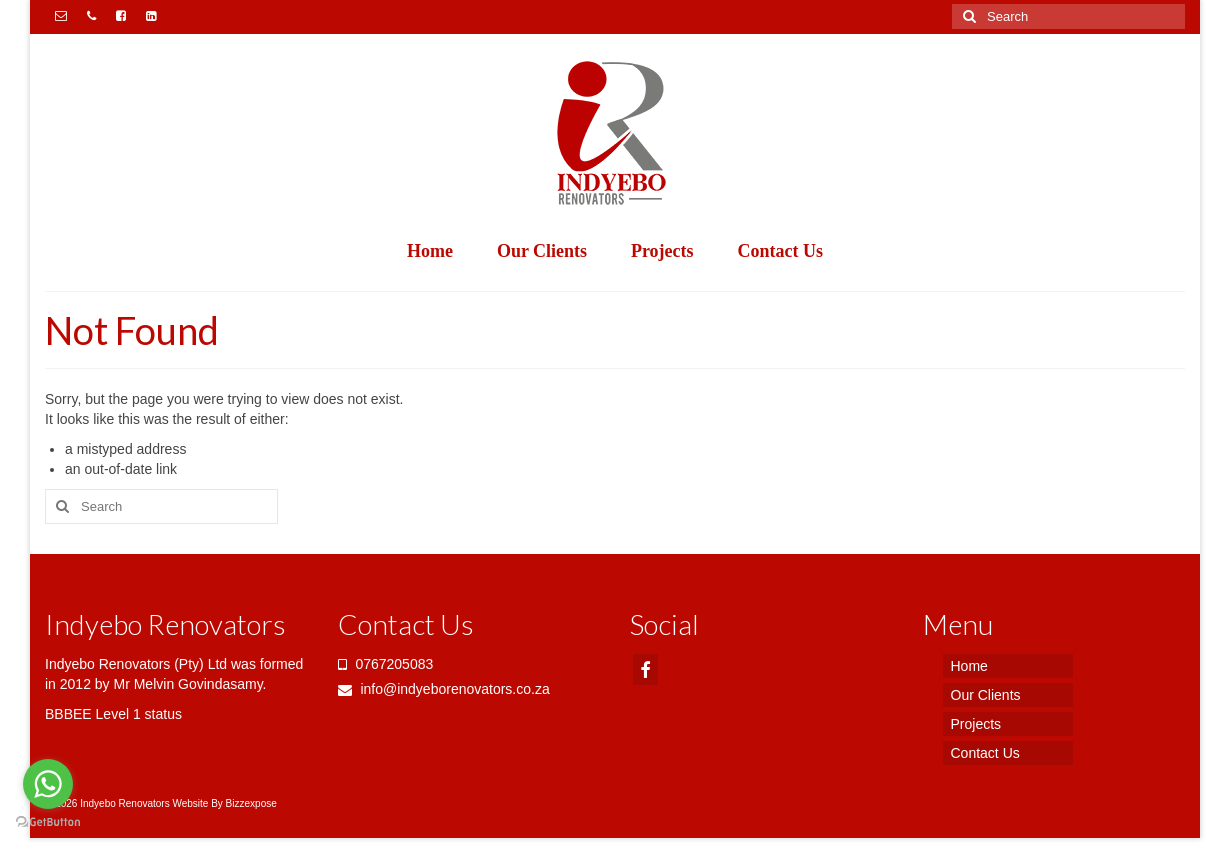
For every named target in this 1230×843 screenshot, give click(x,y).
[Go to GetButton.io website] (48, 822)
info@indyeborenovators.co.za (444, 689)
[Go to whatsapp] (48, 784)
